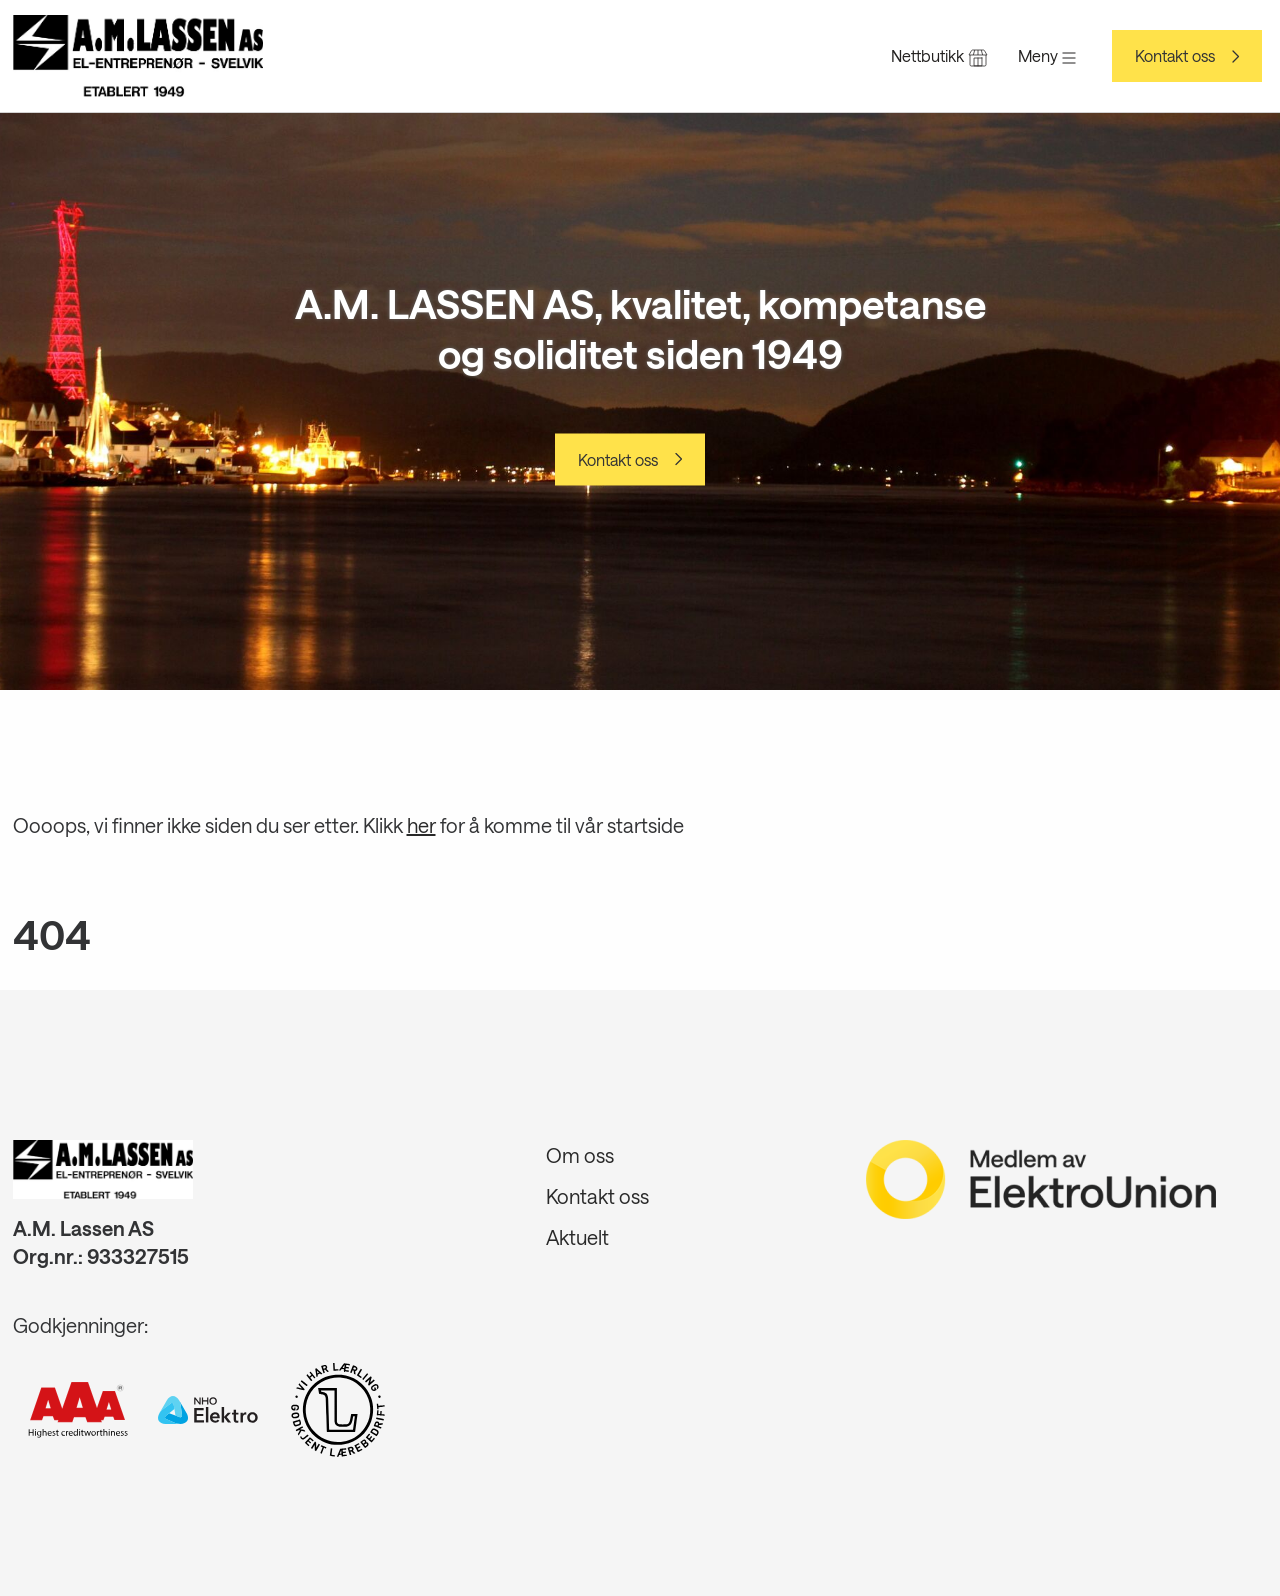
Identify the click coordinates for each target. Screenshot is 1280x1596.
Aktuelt (577, 1237)
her (421, 825)
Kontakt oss (1175, 56)
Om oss (580, 1155)
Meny (1047, 55)
